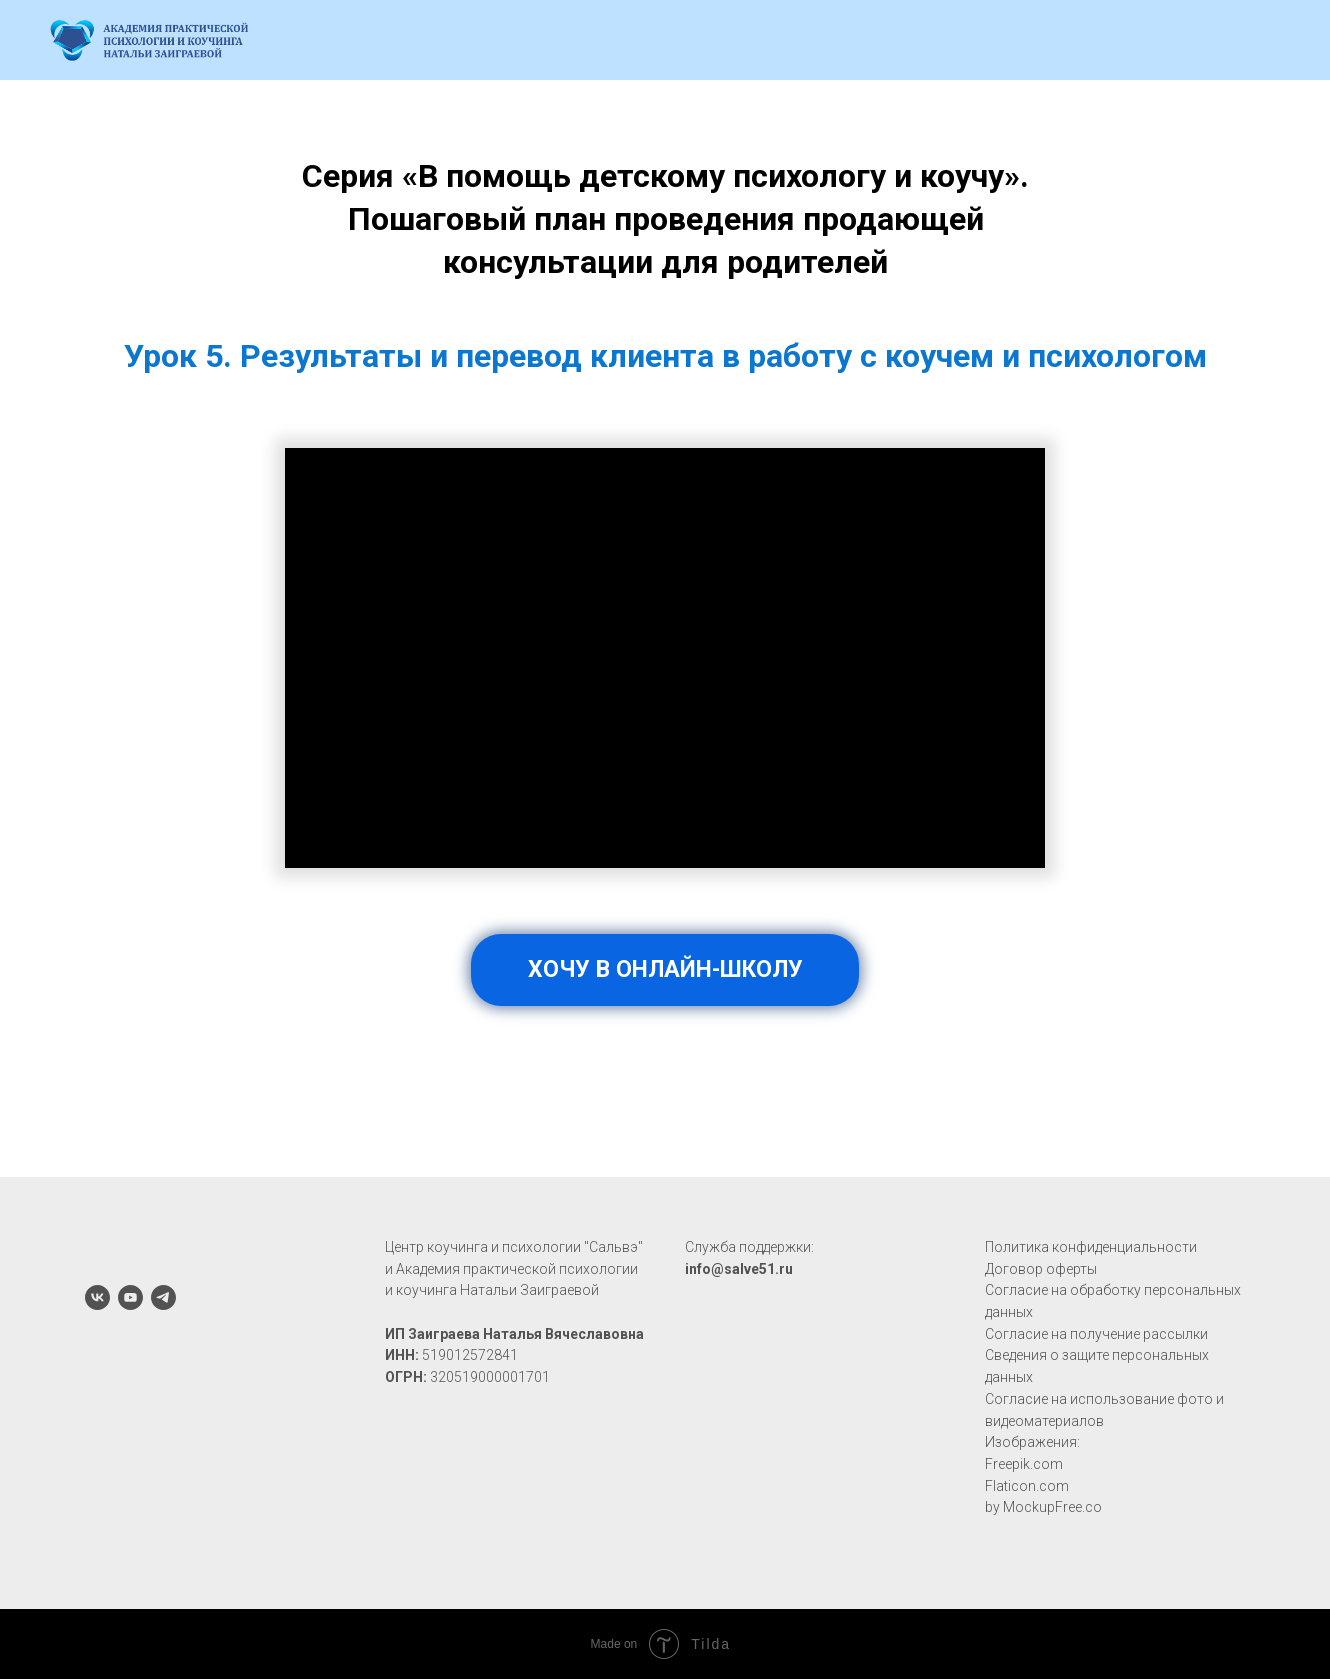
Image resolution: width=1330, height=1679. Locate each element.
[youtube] (130, 1297)
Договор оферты (1041, 1269)
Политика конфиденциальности (1091, 1247)
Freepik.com (1024, 1464)
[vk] (97, 1297)
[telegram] (163, 1297)
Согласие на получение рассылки (1096, 1334)
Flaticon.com (1027, 1486)
